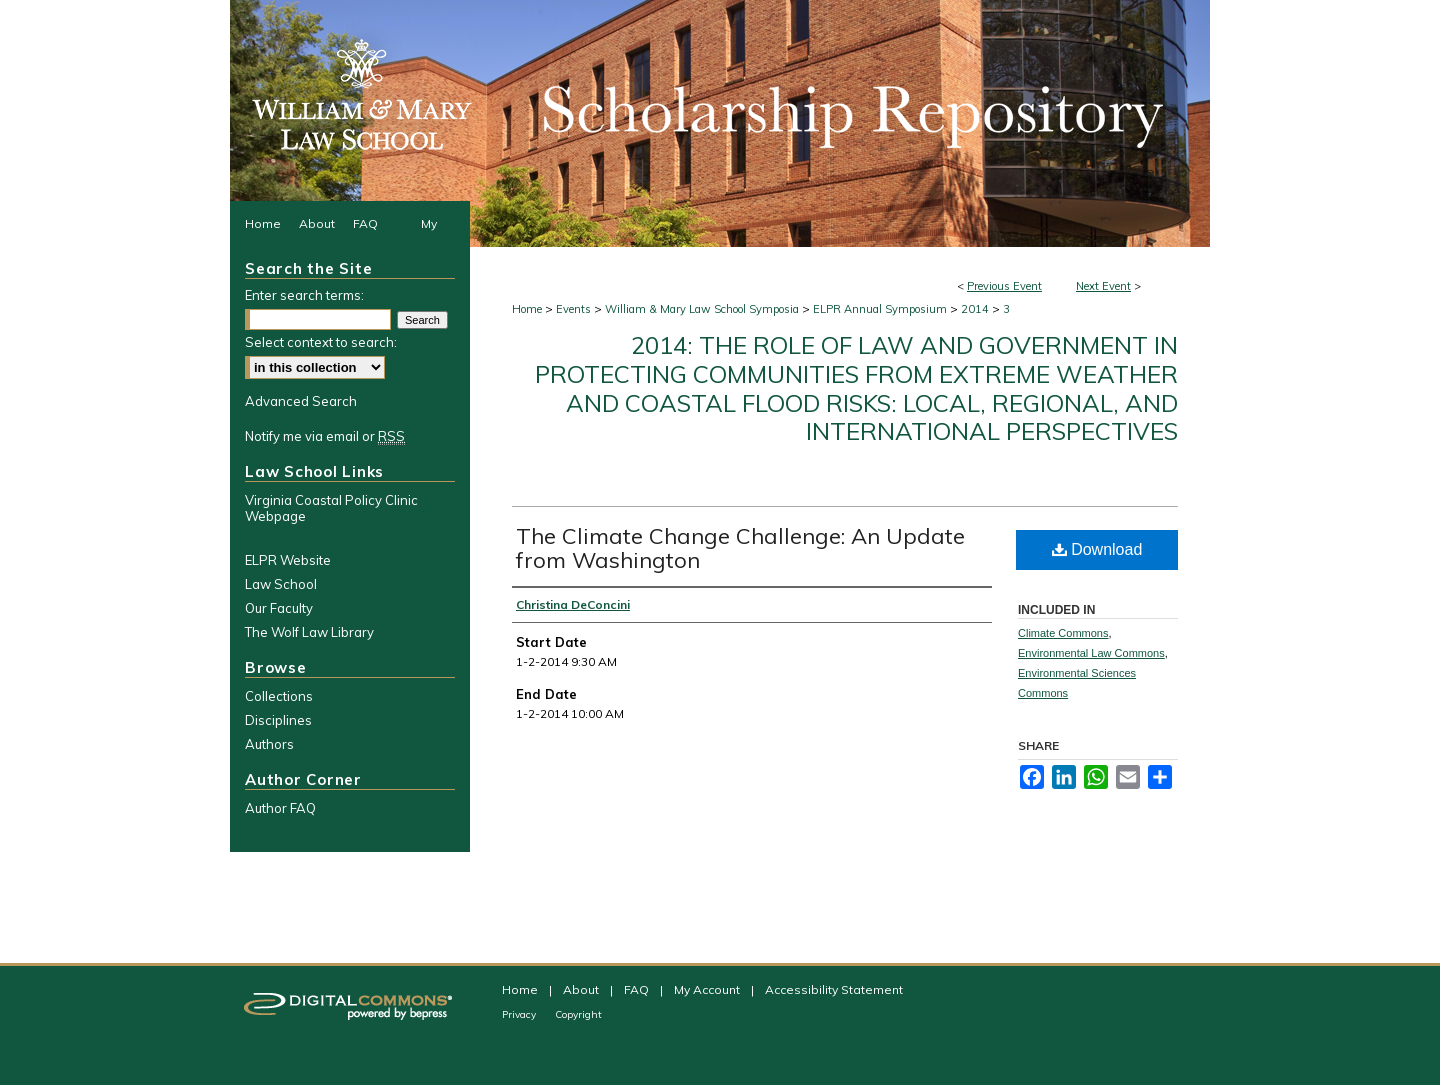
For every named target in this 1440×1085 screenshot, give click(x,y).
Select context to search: (321, 342)
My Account (708, 989)
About (582, 989)
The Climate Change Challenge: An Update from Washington (740, 548)
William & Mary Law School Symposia (703, 309)
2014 (976, 309)
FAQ (638, 989)
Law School (281, 584)
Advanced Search (301, 401)
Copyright (578, 1014)
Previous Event (1004, 286)
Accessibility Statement (834, 989)
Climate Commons (1063, 633)
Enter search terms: (304, 295)
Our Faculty (279, 608)
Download (1097, 549)
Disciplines (278, 720)
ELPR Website (288, 560)
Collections (279, 696)
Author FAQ (280, 808)
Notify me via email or (325, 436)
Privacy (520, 1014)
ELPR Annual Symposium (881, 309)
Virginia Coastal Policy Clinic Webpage (331, 508)
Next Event (1103, 286)
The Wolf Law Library (309, 632)
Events (575, 309)
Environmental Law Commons (1091, 653)
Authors (269, 744)
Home (527, 309)
